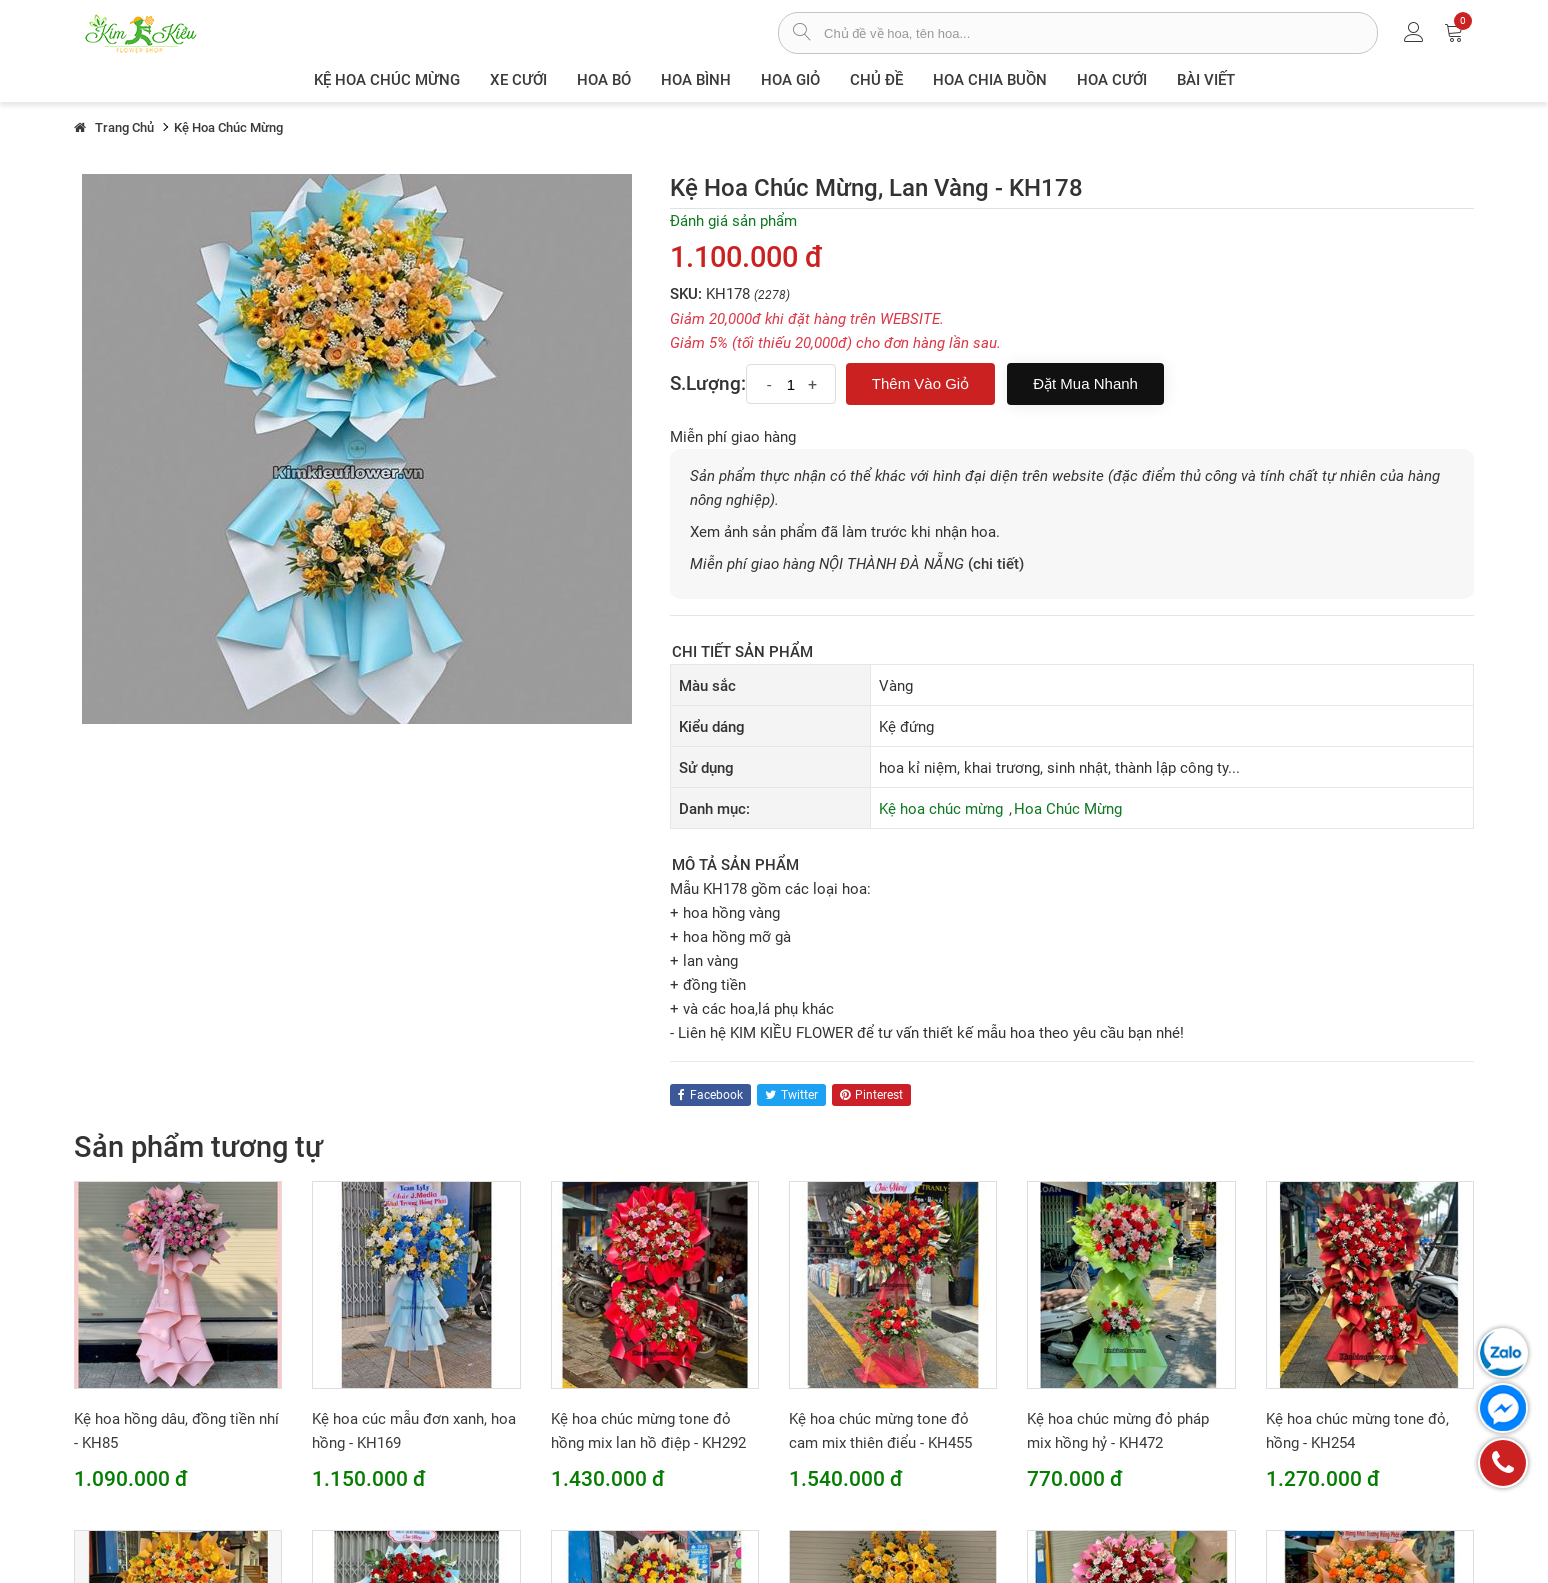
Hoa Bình (696, 80)
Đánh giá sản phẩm (733, 221)
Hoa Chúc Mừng (1068, 809)
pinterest (871, 1095)
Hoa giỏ (790, 80)
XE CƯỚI (518, 80)
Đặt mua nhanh (1085, 383)
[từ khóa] (1100, 33)
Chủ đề (876, 80)
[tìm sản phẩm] (801, 34)
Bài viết (1206, 80)
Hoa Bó (604, 80)
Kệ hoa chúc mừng (387, 80)
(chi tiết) (996, 564)
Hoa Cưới (1112, 80)
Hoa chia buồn (990, 80)
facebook (710, 1095)
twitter (791, 1095)
